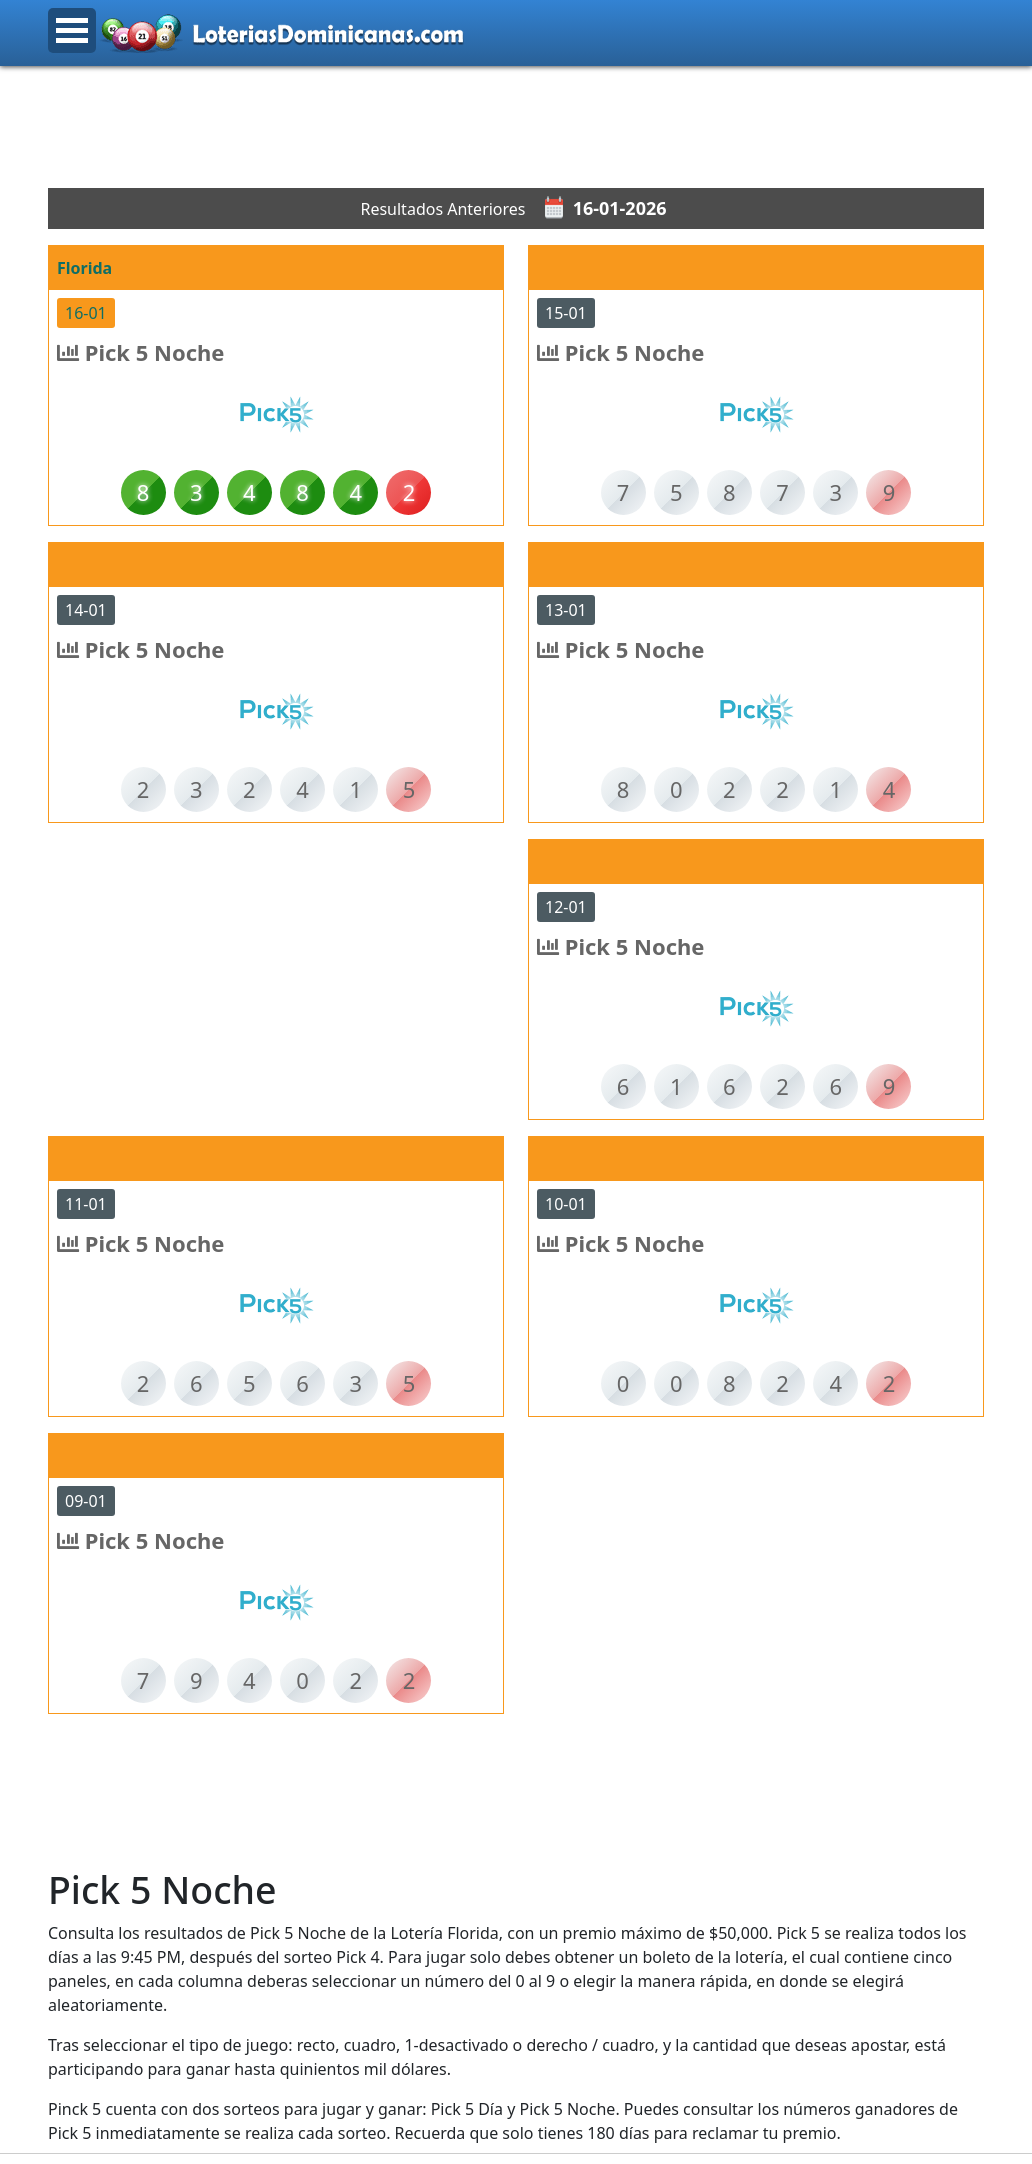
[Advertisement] (516, 127)
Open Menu (72, 30)
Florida (84, 268)
